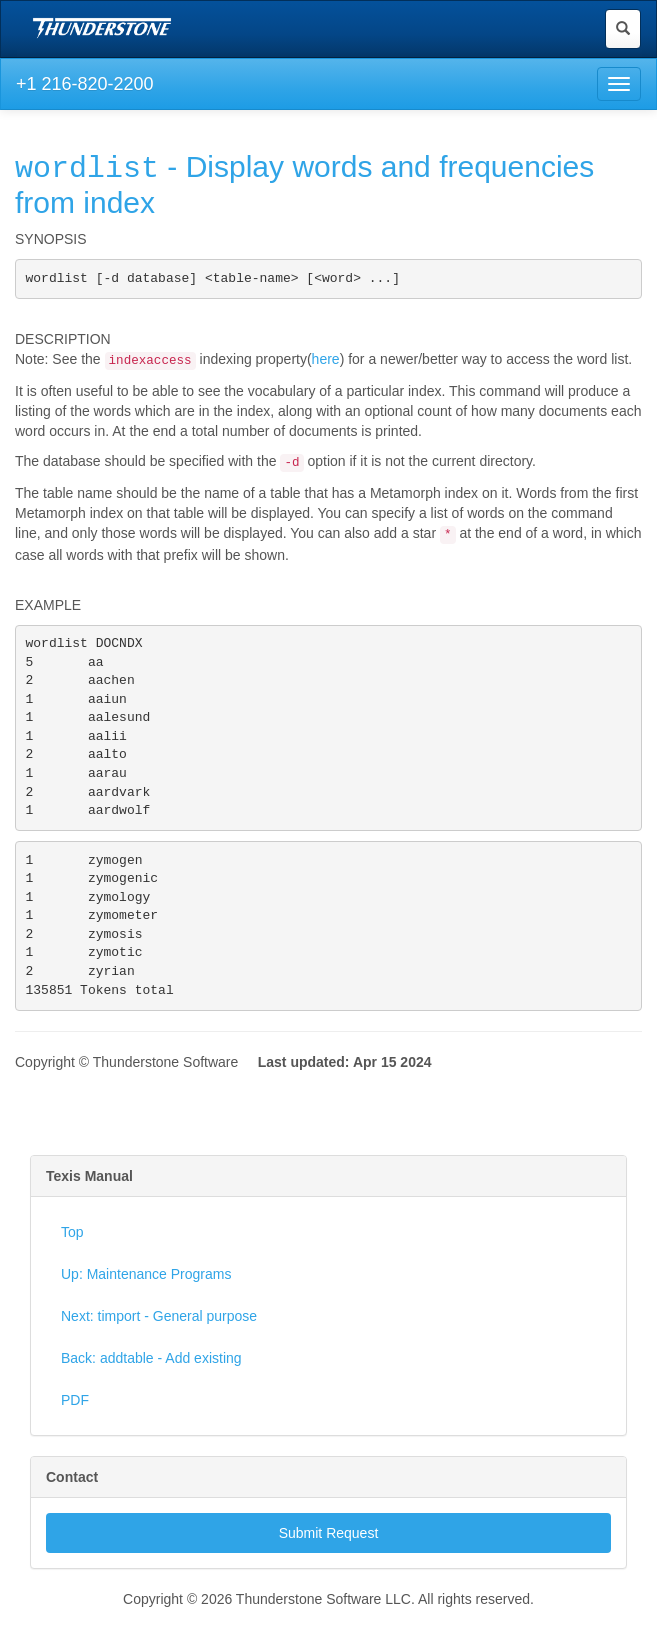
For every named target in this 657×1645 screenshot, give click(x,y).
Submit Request (329, 1569)
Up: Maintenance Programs (146, 1310)
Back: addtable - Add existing (151, 1394)
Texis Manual (89, 1212)
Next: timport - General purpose (159, 1352)
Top (72, 1268)
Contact (72, 1513)
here (326, 359)
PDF (75, 1436)
